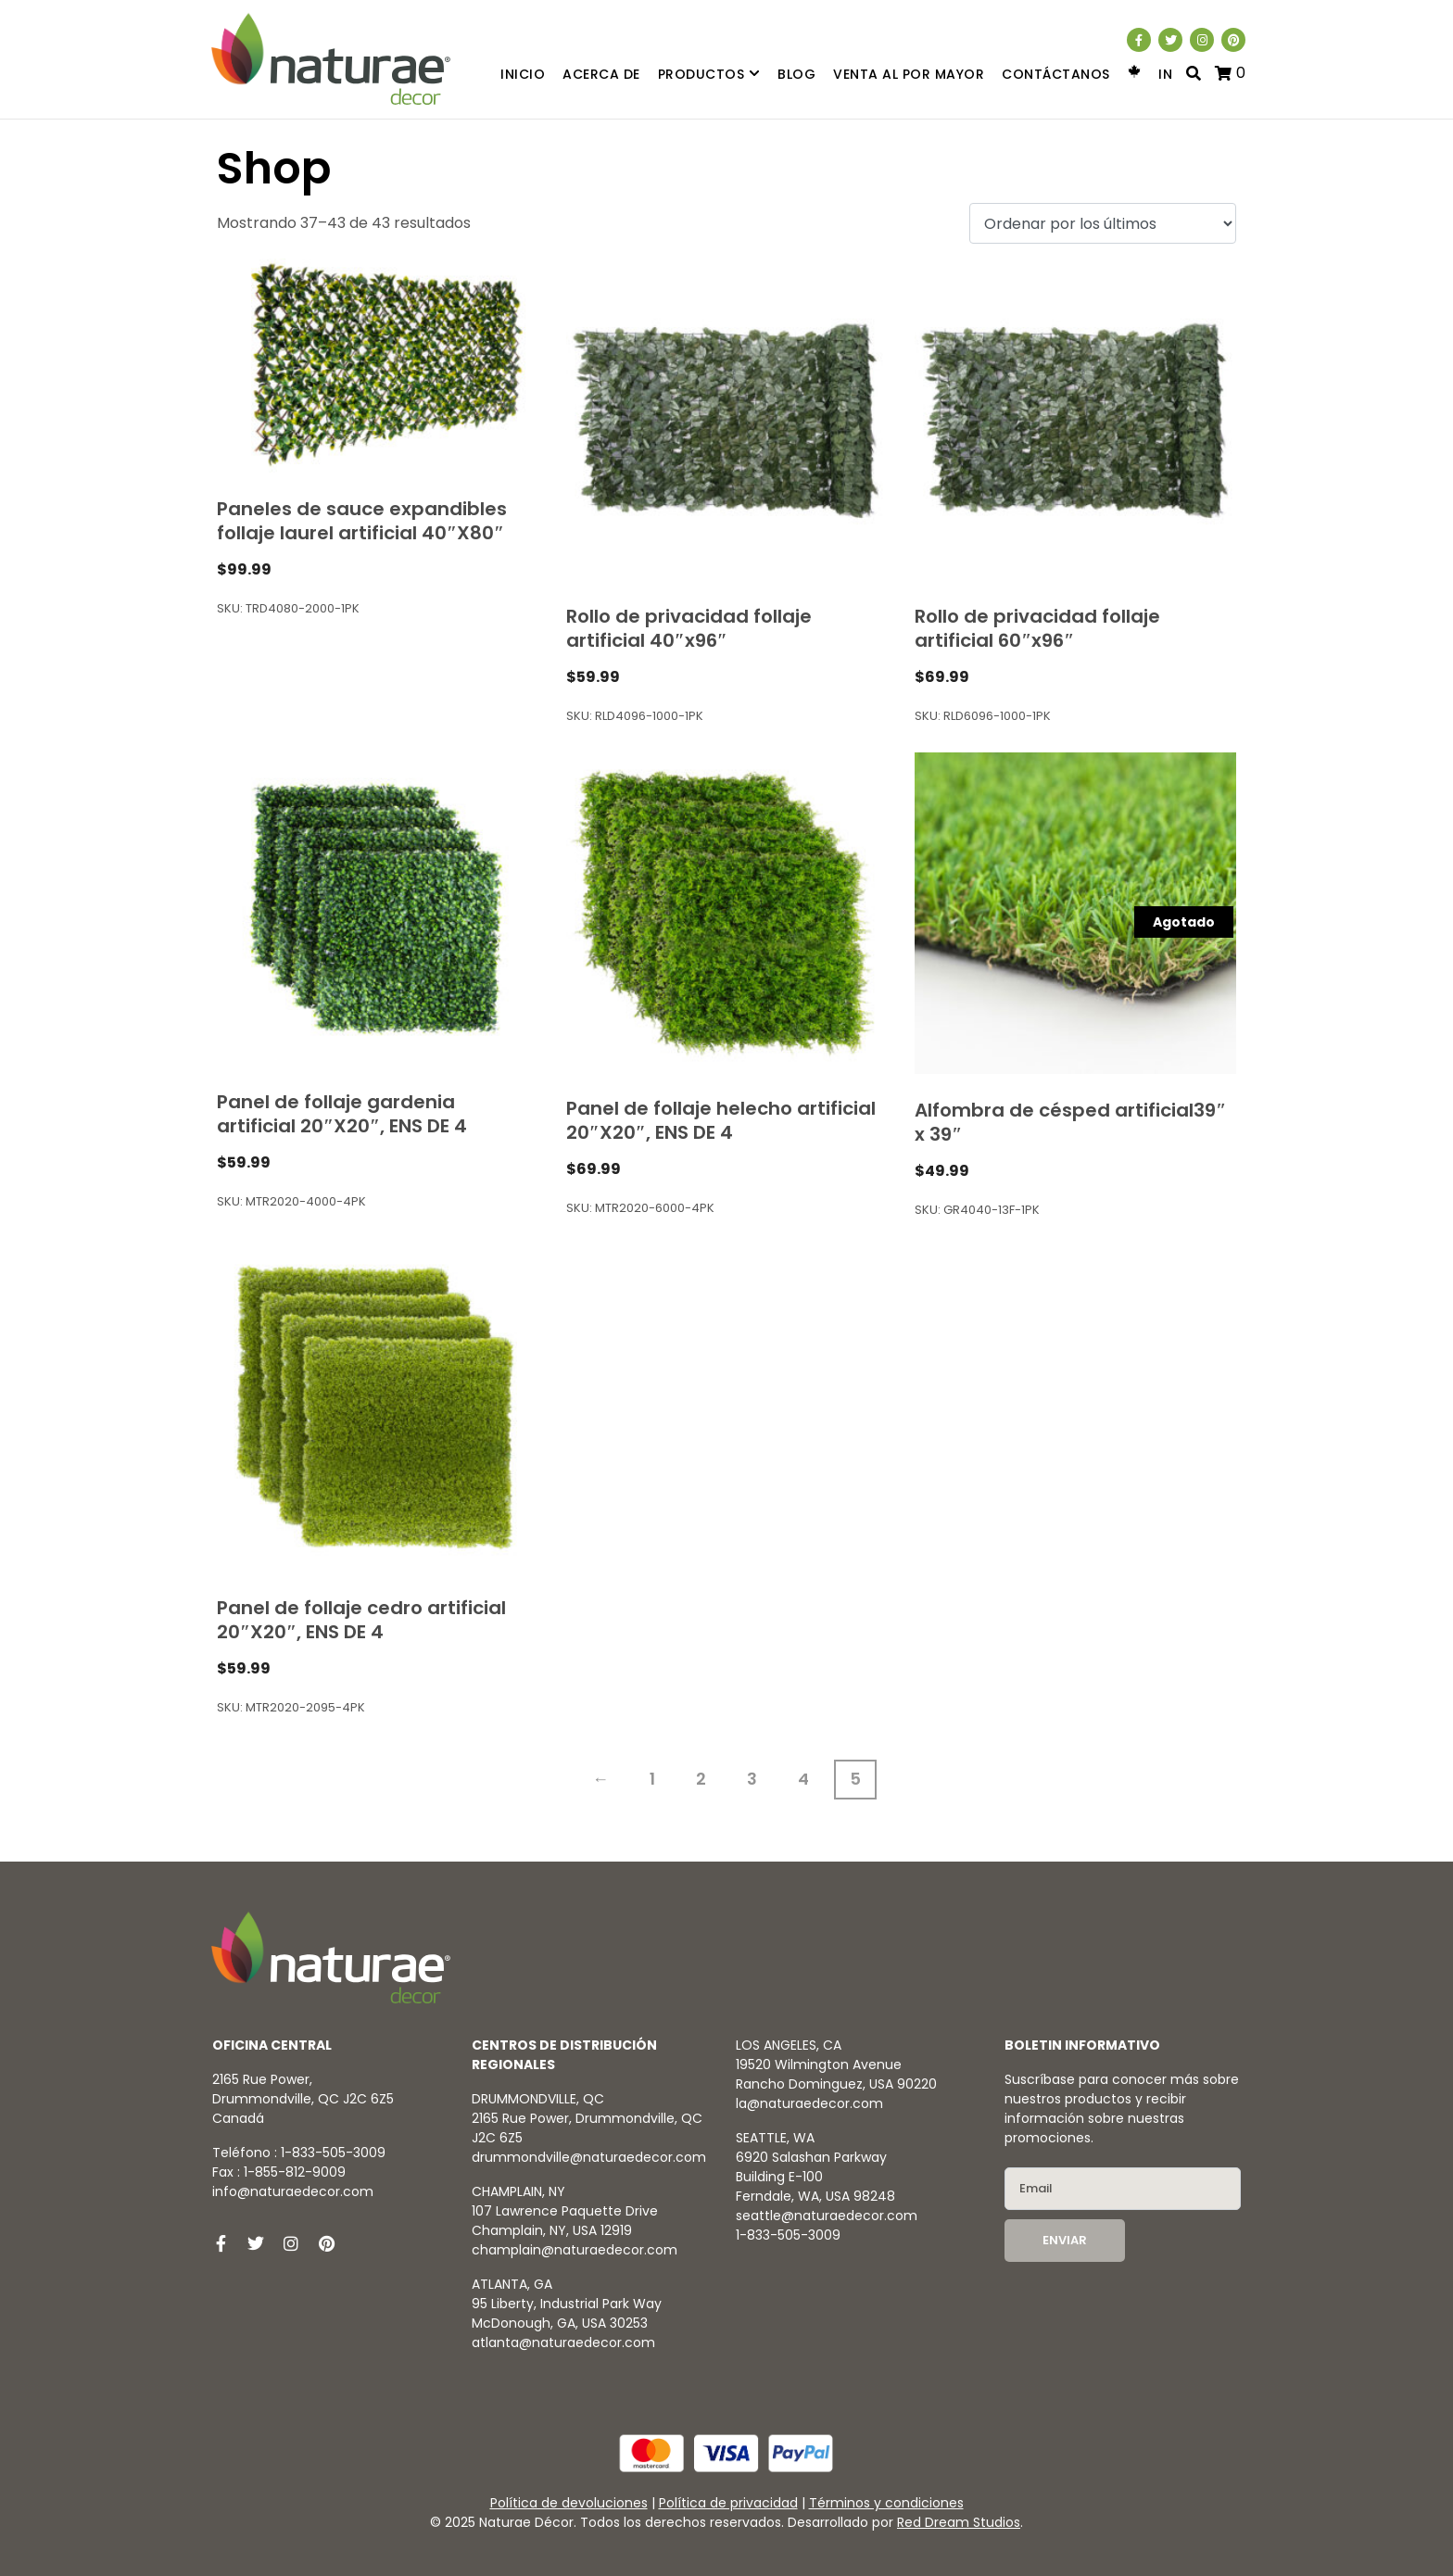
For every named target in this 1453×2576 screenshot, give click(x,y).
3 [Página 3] (752, 1778)
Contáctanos (1056, 74)
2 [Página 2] (701, 1778)
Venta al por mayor (908, 74)
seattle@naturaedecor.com (826, 2215)
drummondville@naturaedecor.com (589, 2157)
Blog (796, 74)
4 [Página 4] (803, 1778)
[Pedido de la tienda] (1102, 224)
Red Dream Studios (958, 2522)
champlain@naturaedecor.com (574, 2250)
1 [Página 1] (652, 1778)
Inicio (522, 74)
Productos (709, 74)
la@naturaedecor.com (809, 2103)
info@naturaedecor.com (292, 2191)
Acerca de (601, 74)
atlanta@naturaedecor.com (563, 2342)
